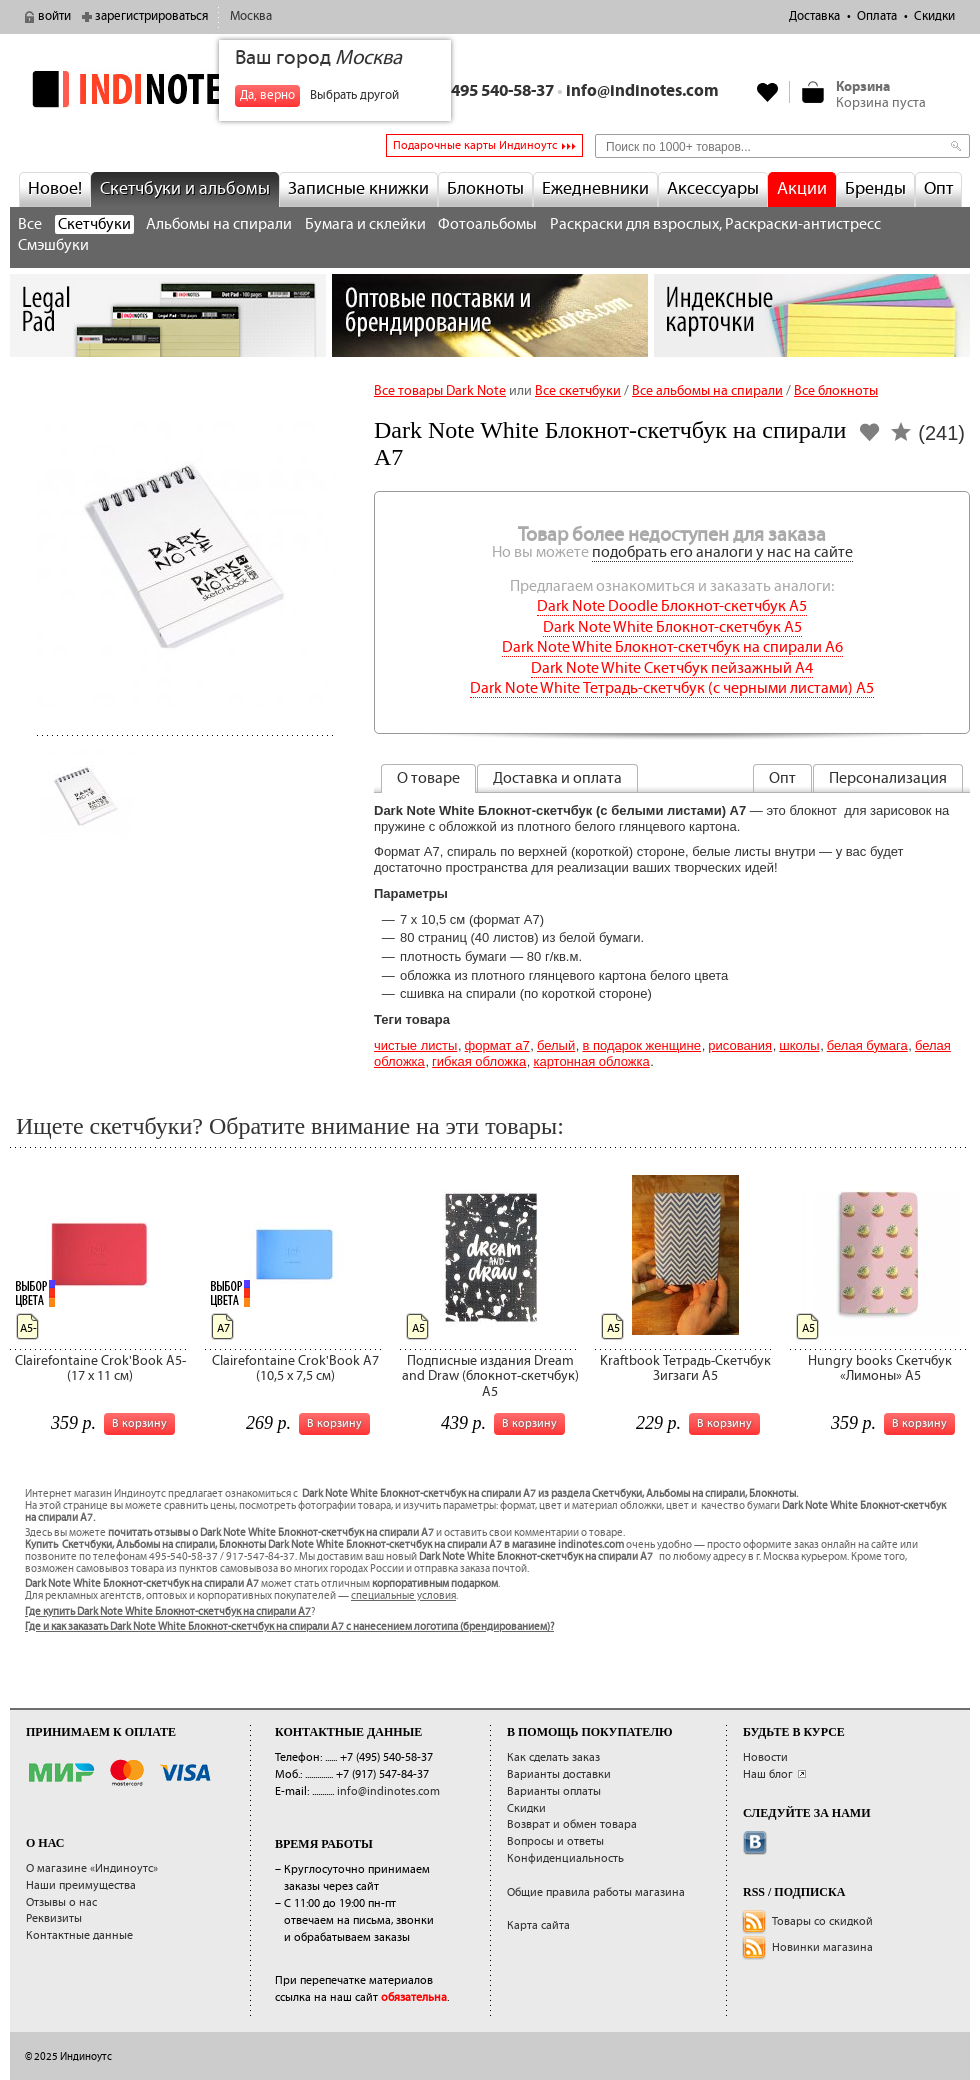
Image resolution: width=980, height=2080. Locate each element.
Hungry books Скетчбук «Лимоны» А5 (880, 1368)
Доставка (814, 16)
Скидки (934, 16)
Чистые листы (415, 1045)
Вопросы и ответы (555, 1841)
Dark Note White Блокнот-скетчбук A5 (672, 627)
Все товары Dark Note (440, 391)
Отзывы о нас (61, 1902)
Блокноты (485, 189)
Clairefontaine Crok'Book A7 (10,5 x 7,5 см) (295, 1368)
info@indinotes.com (642, 91)
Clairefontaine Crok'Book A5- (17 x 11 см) (100, 1368)
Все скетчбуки (578, 391)
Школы (799, 1045)
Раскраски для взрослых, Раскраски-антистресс (715, 224)
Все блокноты (836, 391)
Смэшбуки (53, 245)
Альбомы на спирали (219, 224)
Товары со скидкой (822, 1921)
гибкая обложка (479, 1061)
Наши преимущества (81, 1885)
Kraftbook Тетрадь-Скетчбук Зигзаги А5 (685, 1368)
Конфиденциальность (565, 1858)
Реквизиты (54, 1918)
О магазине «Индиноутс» (92, 1868)
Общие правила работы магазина (596, 1892)
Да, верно (267, 95)
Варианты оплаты (554, 1791)
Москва (251, 16)
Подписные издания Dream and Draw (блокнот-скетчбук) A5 (490, 1376)
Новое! (55, 189)
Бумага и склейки (365, 224)
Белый (556, 1045)
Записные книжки (358, 189)
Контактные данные (79, 1935)
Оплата (877, 16)
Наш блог (768, 1774)
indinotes (168, 89)
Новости (765, 1757)
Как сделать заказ (553, 1757)
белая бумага (867, 1045)
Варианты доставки (559, 1774)
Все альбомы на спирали (707, 391)
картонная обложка (591, 1061)
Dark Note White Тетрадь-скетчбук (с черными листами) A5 (672, 688)
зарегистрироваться (151, 16)
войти (54, 16)
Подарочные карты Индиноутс (475, 145)
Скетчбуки (94, 224)
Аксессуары (713, 189)
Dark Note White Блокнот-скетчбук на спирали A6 (672, 647)
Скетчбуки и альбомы (185, 189)
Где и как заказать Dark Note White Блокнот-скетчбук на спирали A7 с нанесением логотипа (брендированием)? (289, 1627)
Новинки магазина (822, 1947)
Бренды (875, 189)
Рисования (740, 1045)
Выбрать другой (354, 95)
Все (30, 224)
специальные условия (403, 1596)
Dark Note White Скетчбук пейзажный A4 (672, 668)
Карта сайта (538, 1925)
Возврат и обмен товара (572, 1824)
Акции (802, 189)
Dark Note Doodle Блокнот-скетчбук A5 (672, 606)
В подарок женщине (641, 1045)
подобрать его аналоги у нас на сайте (722, 552)
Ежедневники (595, 189)
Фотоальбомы (487, 224)
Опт (938, 189)
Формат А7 (497, 1045)
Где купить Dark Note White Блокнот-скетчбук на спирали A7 (168, 1612)
